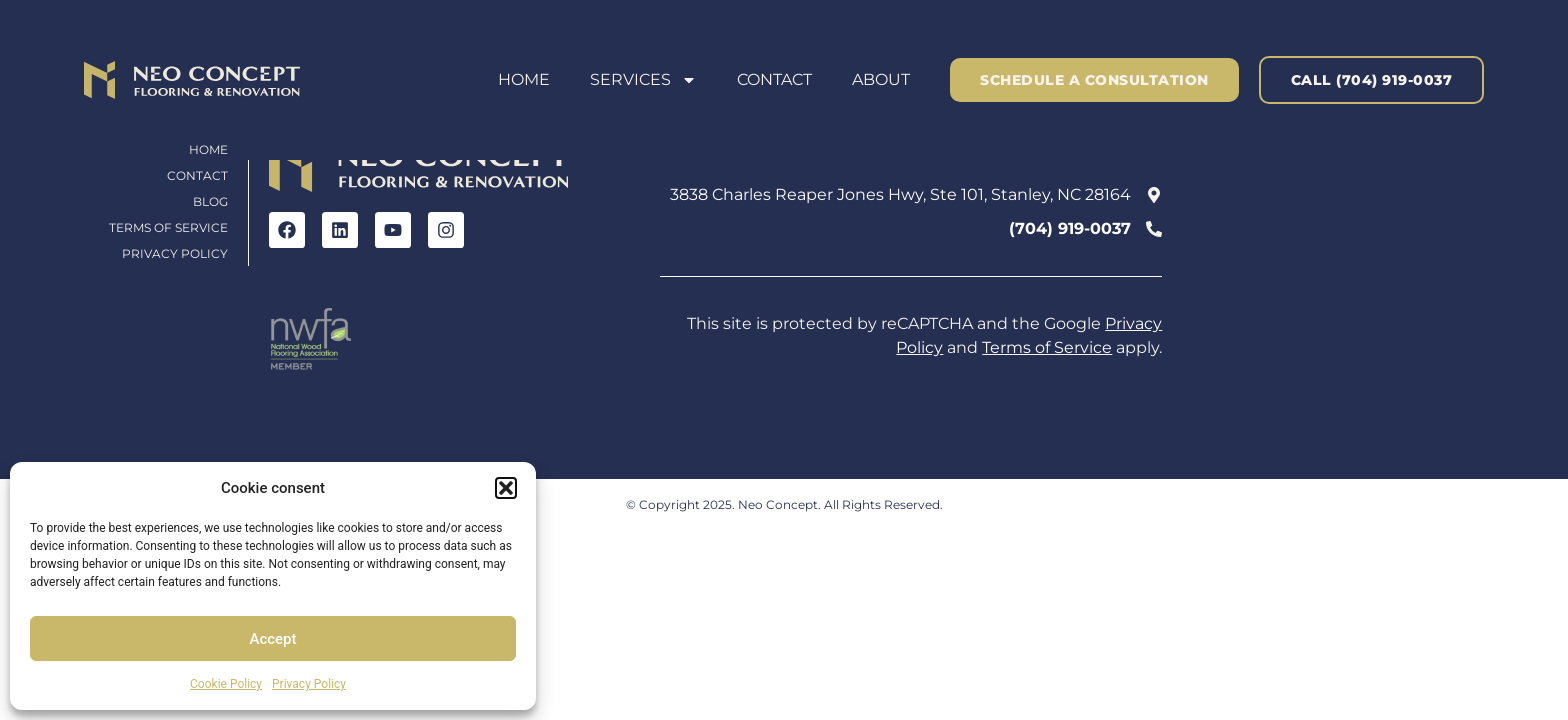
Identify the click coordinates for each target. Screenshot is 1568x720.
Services (643, 80)
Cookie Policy (226, 684)
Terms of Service (168, 227)
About (881, 79)
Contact (774, 79)
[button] (506, 488)
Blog (210, 201)
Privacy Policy (309, 684)
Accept (272, 639)
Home (524, 79)
